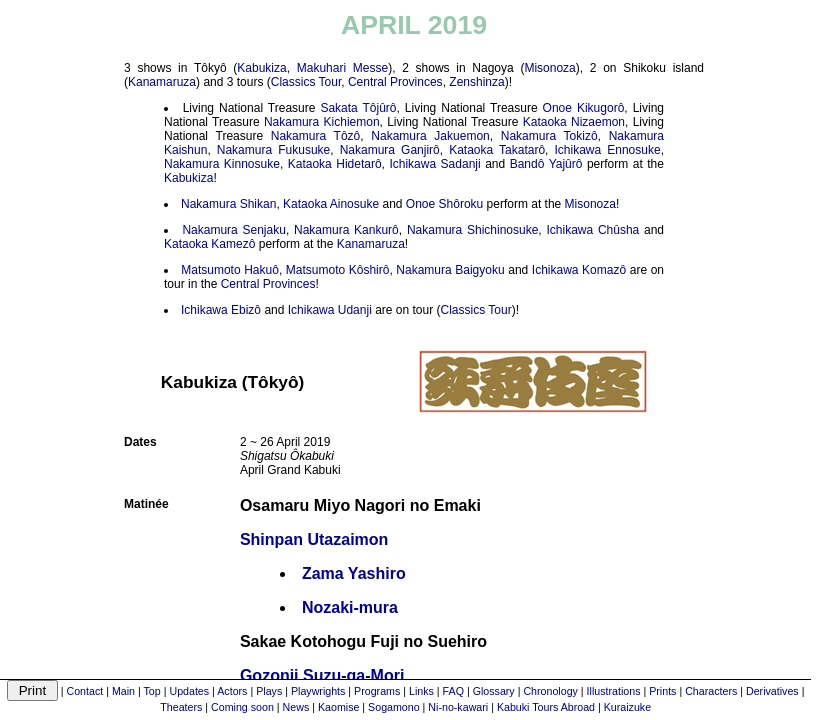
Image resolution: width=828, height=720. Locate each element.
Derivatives (772, 691)
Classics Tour (306, 82)
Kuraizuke (627, 707)
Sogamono (394, 707)
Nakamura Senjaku (233, 230)
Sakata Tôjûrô (358, 108)
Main (123, 691)
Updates (189, 691)
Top (152, 691)
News (296, 707)
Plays (269, 691)
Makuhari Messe (342, 68)
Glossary (494, 691)
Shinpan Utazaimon (314, 539)
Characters (711, 691)
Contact (85, 691)
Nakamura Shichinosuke (472, 230)
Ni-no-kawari (458, 707)
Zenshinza (476, 82)
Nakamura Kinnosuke (222, 164)
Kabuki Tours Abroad (546, 707)
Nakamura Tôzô (316, 136)
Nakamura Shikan (228, 204)
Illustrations (614, 691)
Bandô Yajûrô (546, 164)
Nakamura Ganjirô (390, 150)
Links (421, 691)
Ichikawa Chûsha (592, 230)
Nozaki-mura (350, 607)
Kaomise (338, 707)
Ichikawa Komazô (579, 270)
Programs (377, 691)
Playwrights (318, 691)
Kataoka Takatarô (497, 150)
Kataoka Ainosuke (331, 204)
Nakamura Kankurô (346, 230)
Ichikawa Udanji (330, 310)
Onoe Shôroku (444, 204)
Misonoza (549, 68)
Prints (662, 691)
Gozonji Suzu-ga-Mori (322, 675)
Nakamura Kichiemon (322, 122)
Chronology (550, 691)
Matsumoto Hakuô (230, 270)
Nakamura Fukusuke (273, 150)
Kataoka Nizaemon (574, 122)
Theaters (181, 707)
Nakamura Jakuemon (430, 136)
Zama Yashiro (354, 573)
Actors (232, 691)
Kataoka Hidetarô (335, 164)
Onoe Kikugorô (584, 108)
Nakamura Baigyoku (450, 270)
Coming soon (242, 707)
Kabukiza (261, 68)
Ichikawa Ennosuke (607, 150)
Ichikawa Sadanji (434, 164)
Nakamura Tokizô (549, 136)
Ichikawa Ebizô (221, 310)
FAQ (453, 691)
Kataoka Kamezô (209, 244)
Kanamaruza (162, 82)
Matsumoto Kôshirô (338, 270)
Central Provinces (395, 82)
